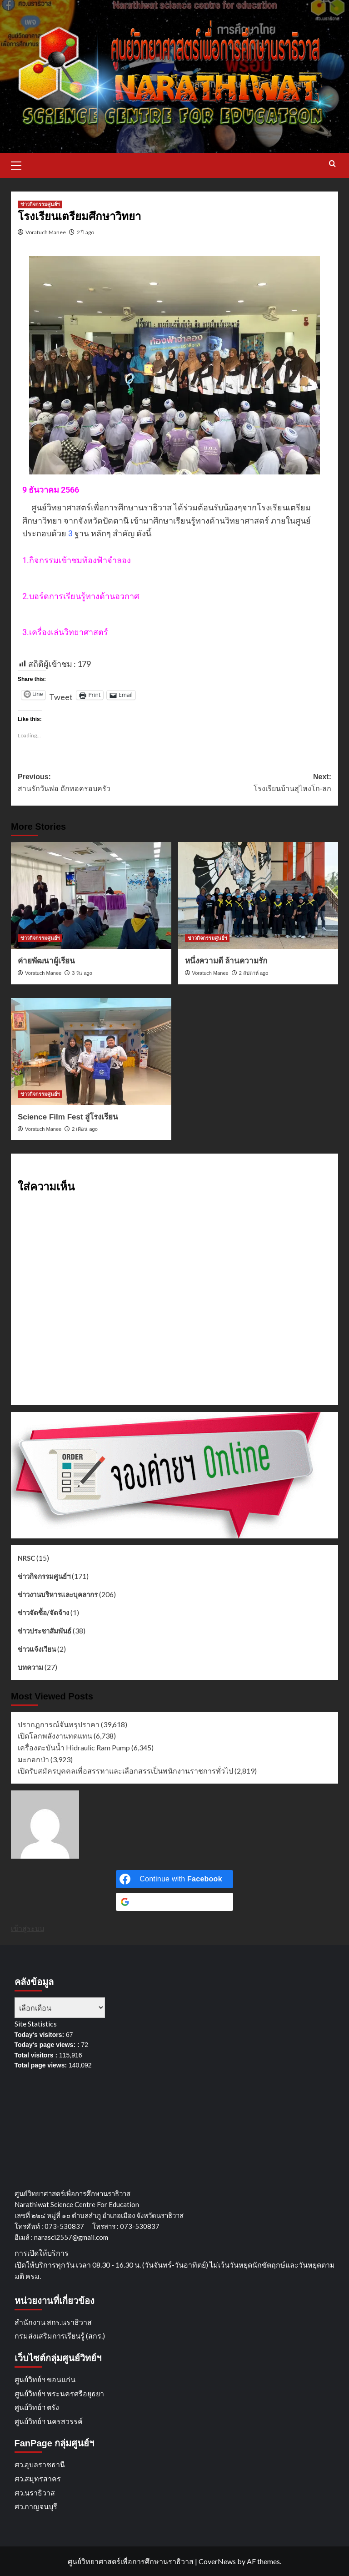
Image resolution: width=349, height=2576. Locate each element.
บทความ (30, 1667)
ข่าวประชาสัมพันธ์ (44, 1631)
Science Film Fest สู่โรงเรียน (68, 1117)
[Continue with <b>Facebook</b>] (174, 1879)
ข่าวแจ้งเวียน (37, 1649)
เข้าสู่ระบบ (27, 1928)
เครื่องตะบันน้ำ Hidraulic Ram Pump (74, 1747)
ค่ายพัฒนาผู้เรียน (46, 961)
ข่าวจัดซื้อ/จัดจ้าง (43, 1612)
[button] (20, 164)
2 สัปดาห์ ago (254, 973)
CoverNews (217, 2561)
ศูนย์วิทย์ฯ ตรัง (37, 2407)
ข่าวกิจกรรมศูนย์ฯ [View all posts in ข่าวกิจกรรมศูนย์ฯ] (40, 204)
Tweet (61, 693)
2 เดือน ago (85, 1129)
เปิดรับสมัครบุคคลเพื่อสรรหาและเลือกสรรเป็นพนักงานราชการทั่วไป (125, 1770)
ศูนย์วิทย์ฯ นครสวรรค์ (49, 2421)
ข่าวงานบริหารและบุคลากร (58, 1594)
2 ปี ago (85, 232)
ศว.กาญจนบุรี (36, 2506)
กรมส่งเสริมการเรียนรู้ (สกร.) (60, 2335)
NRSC (26, 1558)
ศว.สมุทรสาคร (38, 2478)
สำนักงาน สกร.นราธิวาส (53, 2322)
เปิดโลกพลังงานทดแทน (55, 1735)
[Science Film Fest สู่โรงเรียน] (91, 1051)
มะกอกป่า (33, 1759)
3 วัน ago (82, 973)
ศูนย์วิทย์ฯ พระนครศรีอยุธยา (59, 2393)
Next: (252, 783)
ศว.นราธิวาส (35, 2492)
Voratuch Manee (45, 232)
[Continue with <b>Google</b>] (174, 1902)
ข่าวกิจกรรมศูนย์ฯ (44, 1576)
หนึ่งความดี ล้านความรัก (226, 961)
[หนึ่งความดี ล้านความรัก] (258, 895)
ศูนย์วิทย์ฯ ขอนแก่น (45, 2379)
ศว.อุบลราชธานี (40, 2464)
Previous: (96, 783)
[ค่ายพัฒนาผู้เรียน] (91, 895)
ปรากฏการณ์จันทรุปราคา (59, 1724)
